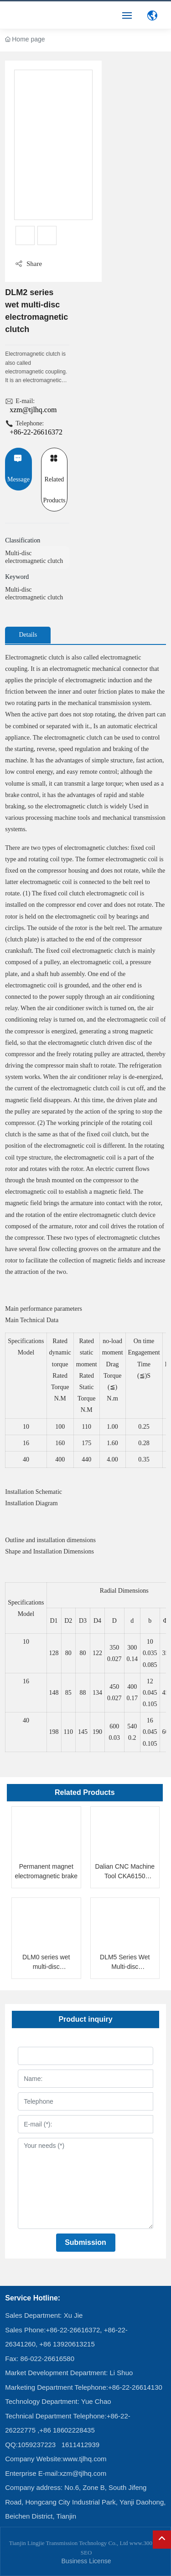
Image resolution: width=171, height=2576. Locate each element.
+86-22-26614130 (135, 2387)
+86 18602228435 (66, 2430)
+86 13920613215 (66, 2344)
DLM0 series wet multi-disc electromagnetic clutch (46, 1966)
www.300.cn (144, 2543)
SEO (86, 2552)
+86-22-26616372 (36, 432)
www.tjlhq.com (85, 2459)
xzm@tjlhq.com (33, 410)
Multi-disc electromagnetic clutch (34, 557)
